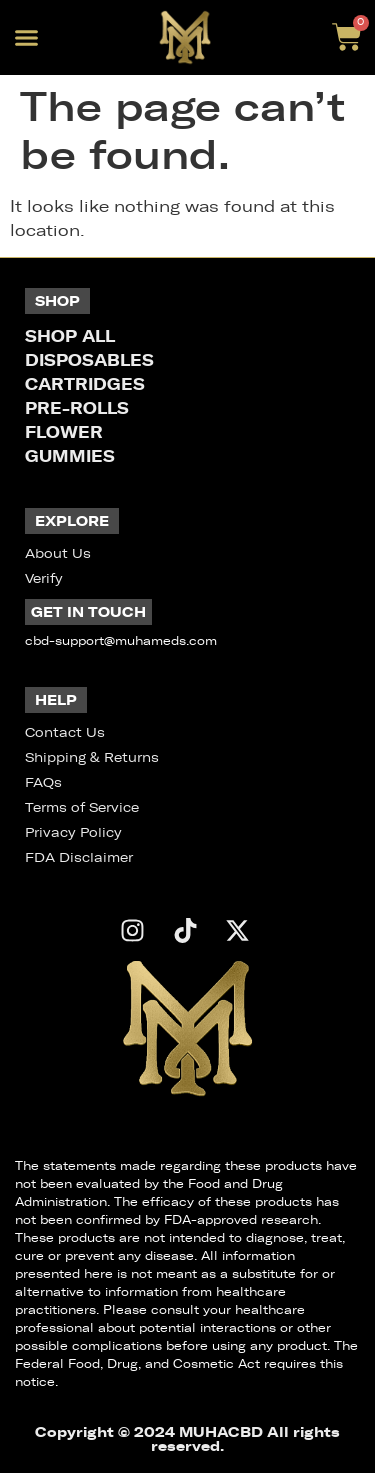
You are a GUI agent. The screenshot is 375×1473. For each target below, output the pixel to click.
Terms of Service (82, 807)
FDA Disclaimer (79, 857)
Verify (44, 578)
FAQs (43, 782)
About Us (58, 553)
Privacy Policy (73, 832)
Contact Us (65, 732)
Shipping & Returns (92, 757)
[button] (27, 38)
